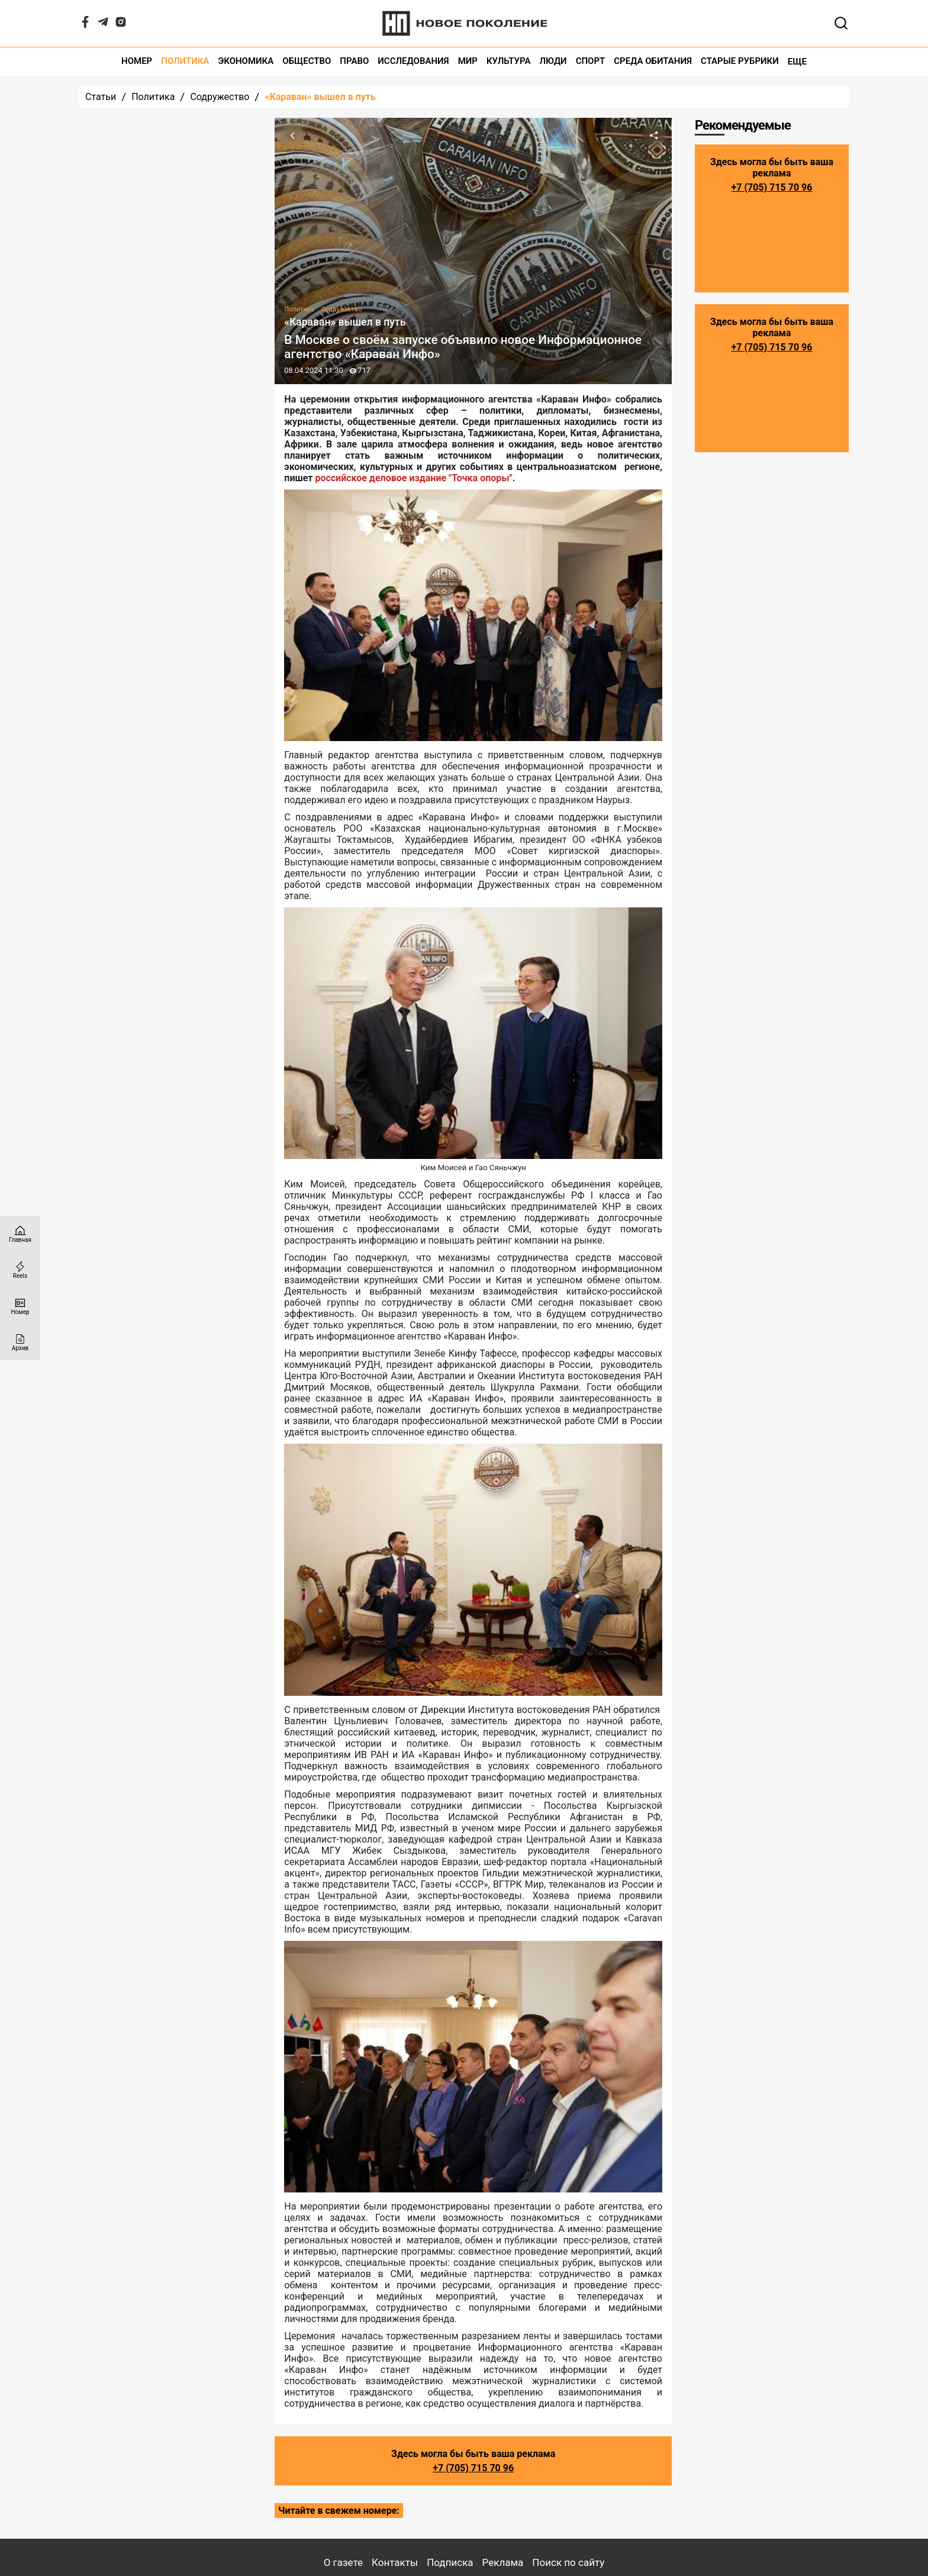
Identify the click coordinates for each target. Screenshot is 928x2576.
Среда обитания (653, 61)
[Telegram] (103, 24)
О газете (343, 2562)
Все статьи (168, 637)
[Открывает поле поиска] (841, 23)
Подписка (450, 2562)
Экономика (245, 61)
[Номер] (20, 1306)
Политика (185, 61)
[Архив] (20, 1342)
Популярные (215, 138)
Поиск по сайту (568, 2562)
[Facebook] (85, 24)
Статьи (100, 96)
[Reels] (20, 1270)
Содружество (219, 96)
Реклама (503, 2562)
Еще (797, 61)
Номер (136, 61)
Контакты (395, 2562)
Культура (508, 61)
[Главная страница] (20, 1234)
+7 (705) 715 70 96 (473, 2468)
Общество (306, 61)
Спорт (590, 61)
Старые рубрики (740, 61)
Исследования (413, 61)
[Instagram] (121, 24)
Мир (468, 61)
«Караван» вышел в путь (320, 96)
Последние (118, 138)
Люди (553, 61)
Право (354, 61)
